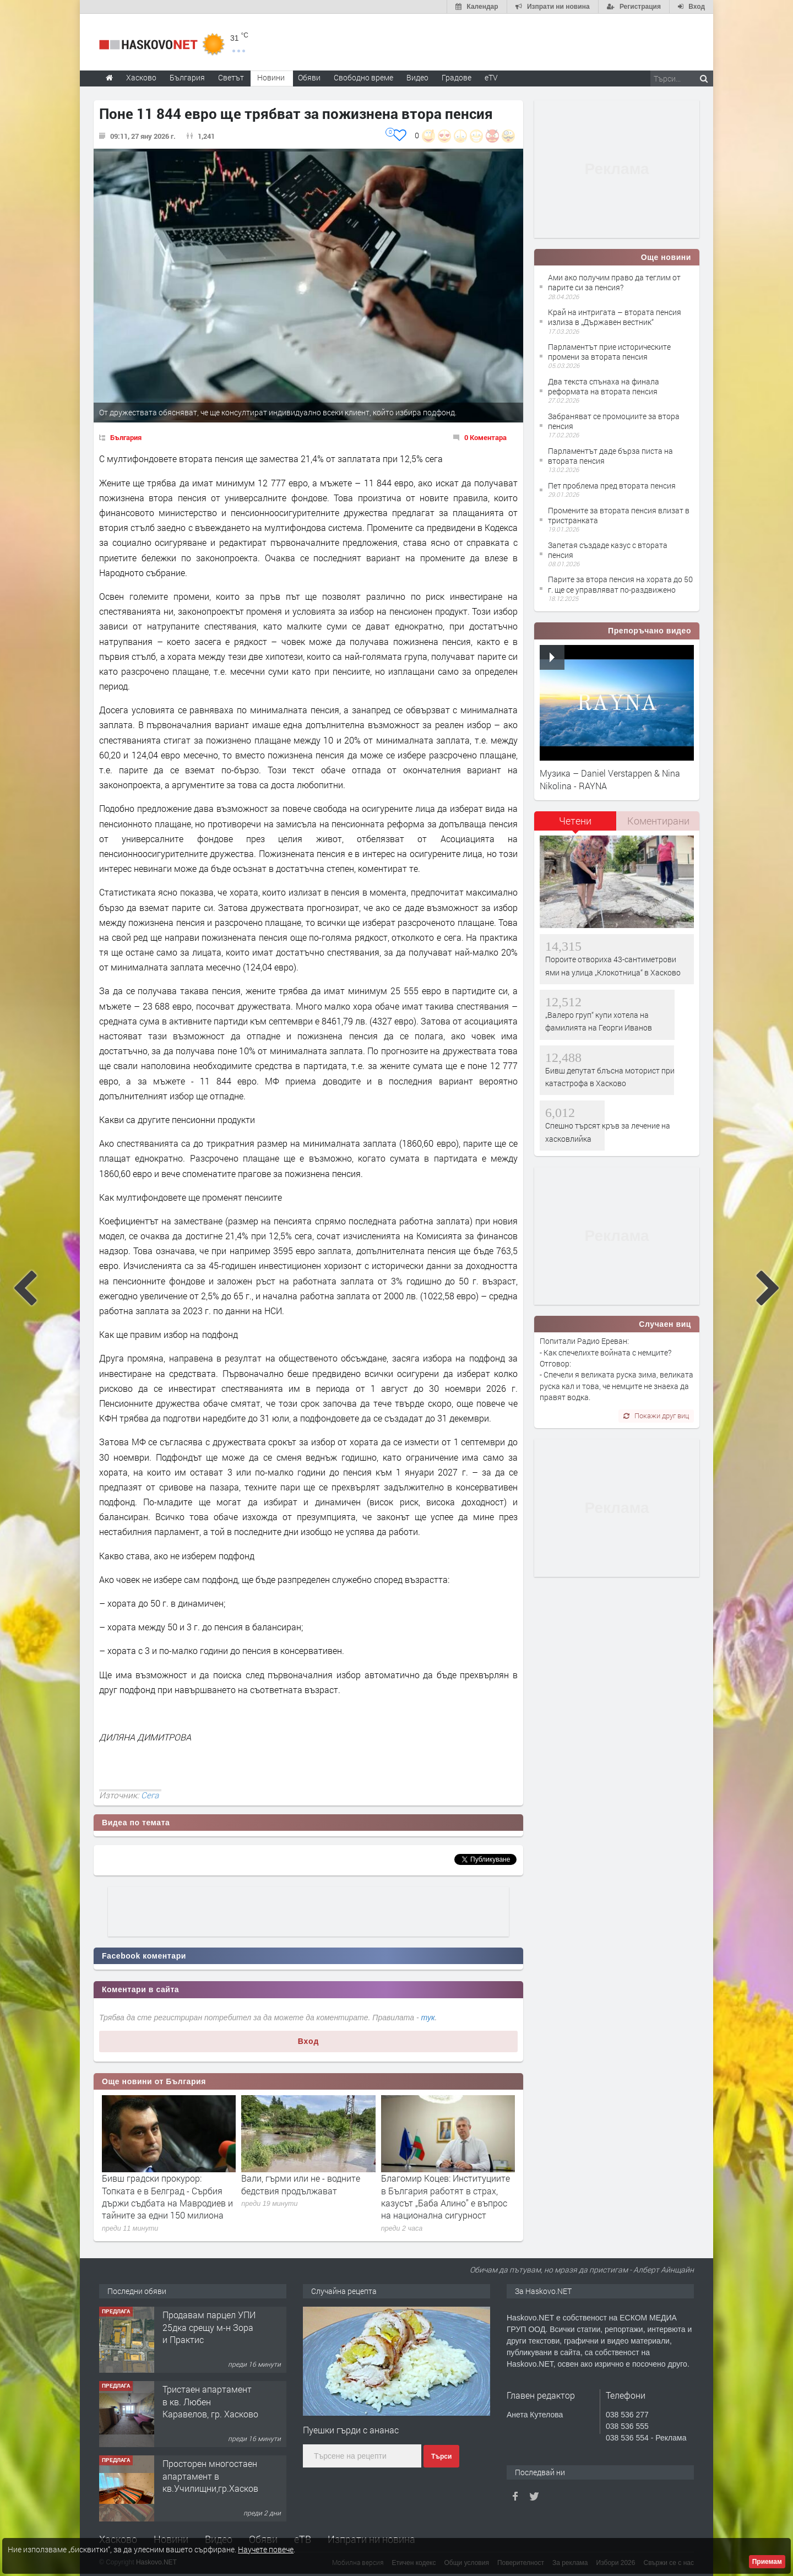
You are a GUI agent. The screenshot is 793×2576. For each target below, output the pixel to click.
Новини (271, 77)
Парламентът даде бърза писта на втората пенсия (610, 456)
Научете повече (266, 2549)
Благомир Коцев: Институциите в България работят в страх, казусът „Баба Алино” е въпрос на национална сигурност (445, 2196)
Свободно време (363, 77)
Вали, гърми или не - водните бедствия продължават (300, 2184)
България (126, 437)
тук (428, 2017)
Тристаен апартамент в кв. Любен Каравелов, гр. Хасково (210, 2401)
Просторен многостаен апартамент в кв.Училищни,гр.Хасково (212, 2476)
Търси (441, 2456)
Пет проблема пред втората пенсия (612, 485)
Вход (308, 2041)
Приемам (767, 2562)
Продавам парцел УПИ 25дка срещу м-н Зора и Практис (209, 2327)
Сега (150, 1795)
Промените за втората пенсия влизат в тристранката (618, 515)
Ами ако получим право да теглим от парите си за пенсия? (614, 282)
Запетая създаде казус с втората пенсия (607, 550)
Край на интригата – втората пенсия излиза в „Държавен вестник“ (614, 317)
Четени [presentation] (575, 820)
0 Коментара (485, 437)
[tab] (575, 824)
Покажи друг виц (656, 1415)
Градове (456, 77)
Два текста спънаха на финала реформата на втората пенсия (603, 386)
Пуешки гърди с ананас (351, 2430)
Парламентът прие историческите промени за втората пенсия (609, 351)
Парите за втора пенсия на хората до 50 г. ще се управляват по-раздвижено (620, 584)
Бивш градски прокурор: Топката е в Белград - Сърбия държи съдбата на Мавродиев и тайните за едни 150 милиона (167, 2196)
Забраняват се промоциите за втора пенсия (614, 421)
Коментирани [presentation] (658, 820)
